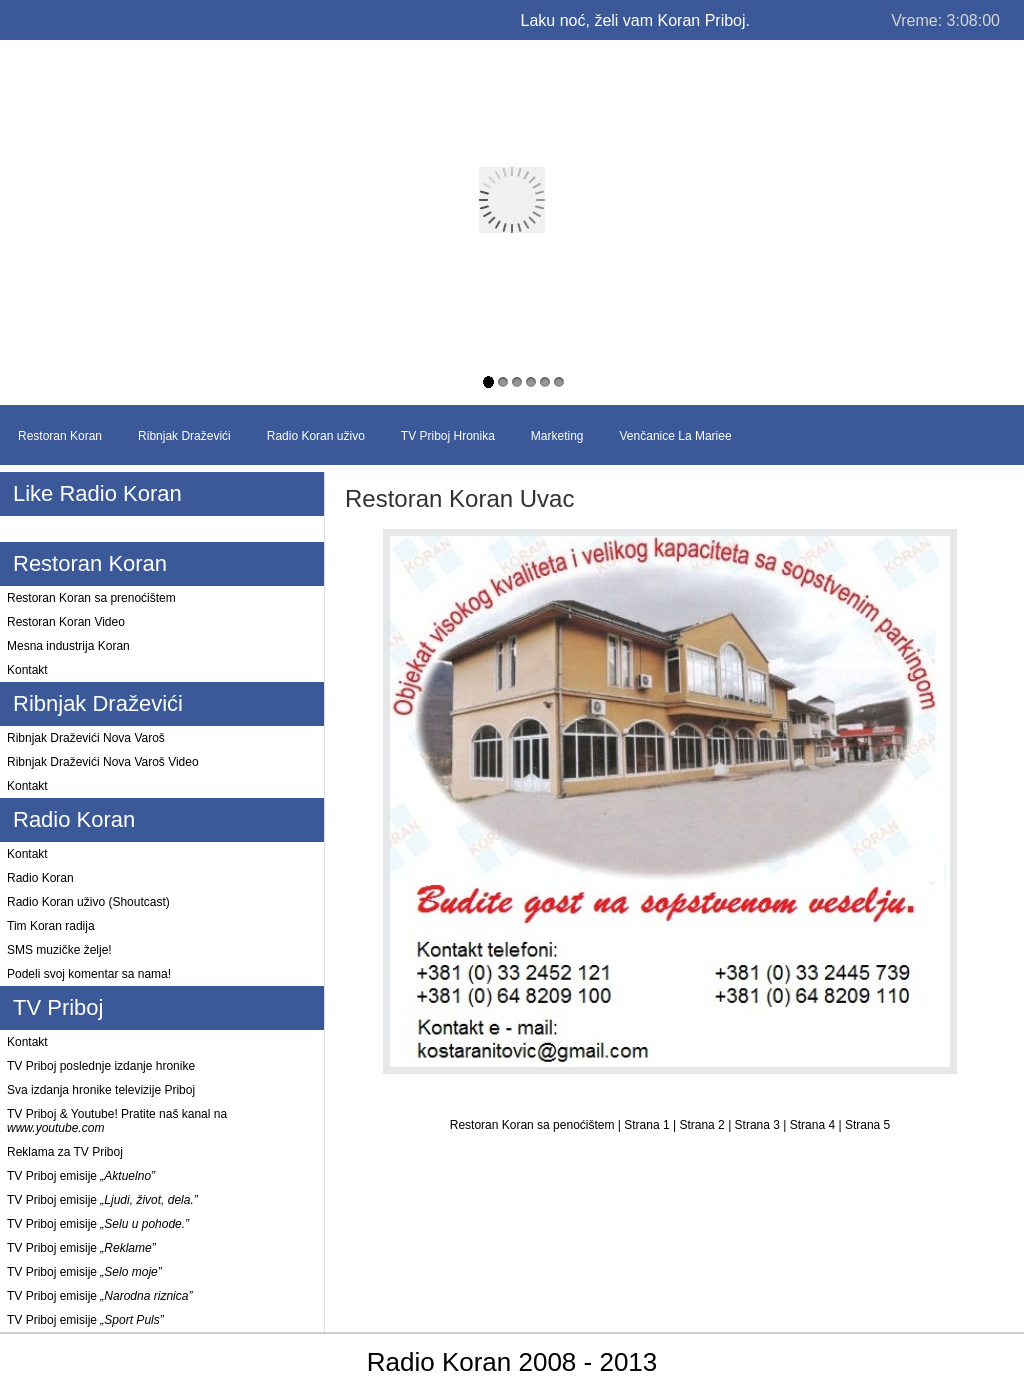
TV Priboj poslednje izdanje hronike (101, 1066)
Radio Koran (40, 878)
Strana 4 (814, 1125)
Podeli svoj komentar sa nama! (89, 974)
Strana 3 (759, 1125)
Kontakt (27, 670)
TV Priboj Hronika (448, 436)
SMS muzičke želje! (59, 950)
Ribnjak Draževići (184, 436)
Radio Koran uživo (316, 436)
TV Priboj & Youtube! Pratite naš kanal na (117, 1121)
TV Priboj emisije (81, 1176)
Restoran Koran (60, 436)
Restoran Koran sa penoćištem (534, 1125)
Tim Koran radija (51, 926)
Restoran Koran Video (66, 622)
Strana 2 (703, 1125)
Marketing (557, 436)
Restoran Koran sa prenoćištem (91, 598)
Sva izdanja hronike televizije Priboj (101, 1090)
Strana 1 (648, 1125)
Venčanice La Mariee (676, 436)
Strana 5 (867, 1125)
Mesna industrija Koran (68, 646)
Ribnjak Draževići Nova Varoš (86, 738)
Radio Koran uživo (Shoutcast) (88, 902)
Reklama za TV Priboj (65, 1152)
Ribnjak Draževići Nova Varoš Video (103, 762)
